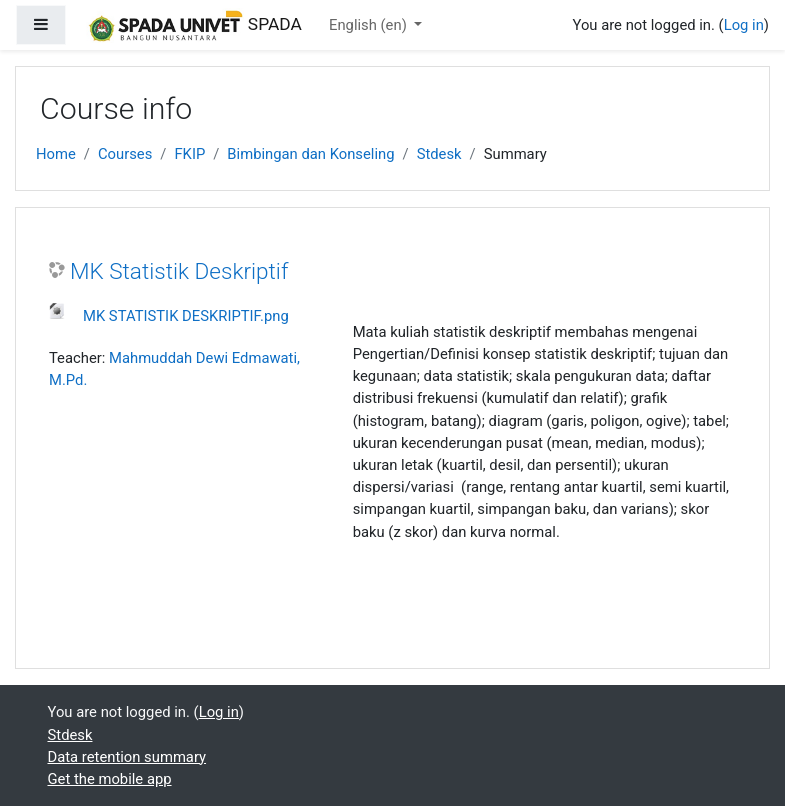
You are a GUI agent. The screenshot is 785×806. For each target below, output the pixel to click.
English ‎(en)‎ (369, 25)
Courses (125, 154)
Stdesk (439, 154)
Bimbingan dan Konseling (310, 154)
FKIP (189, 154)
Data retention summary (127, 757)
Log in (744, 25)
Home (56, 154)
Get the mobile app (110, 779)
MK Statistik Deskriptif (179, 271)
